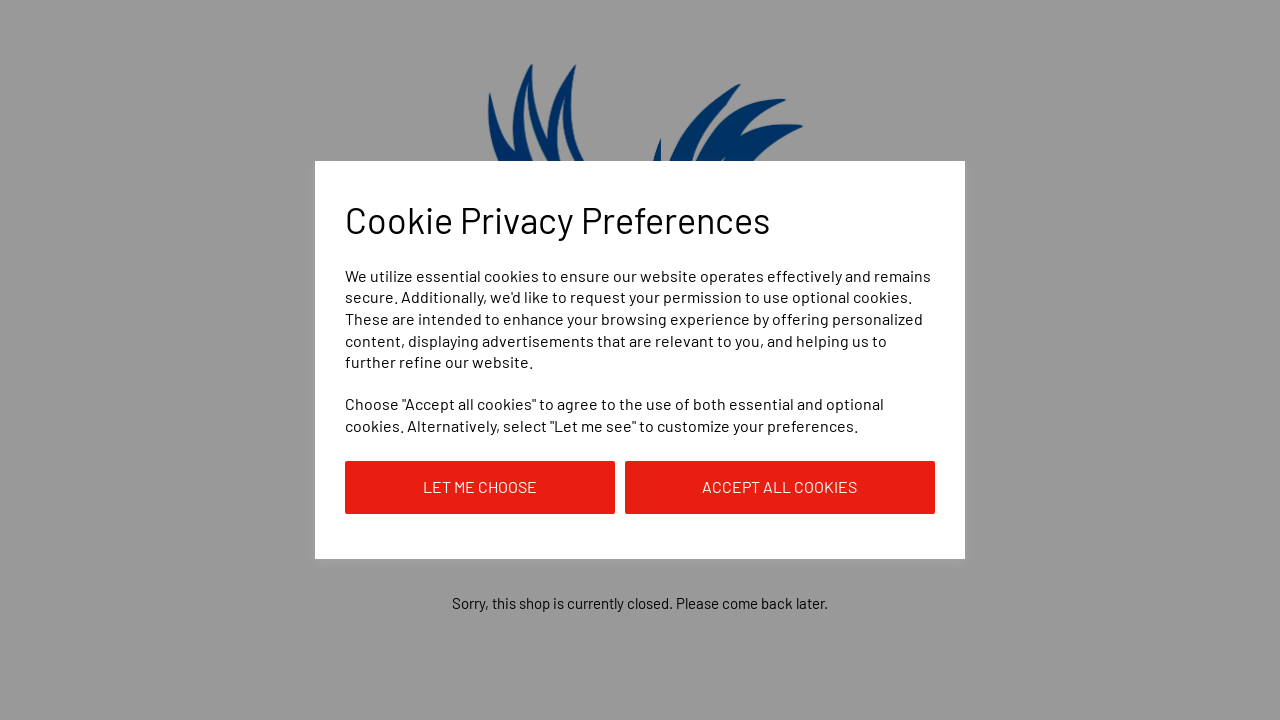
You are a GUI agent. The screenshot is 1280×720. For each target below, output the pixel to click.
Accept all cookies (779, 486)
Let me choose (480, 486)
